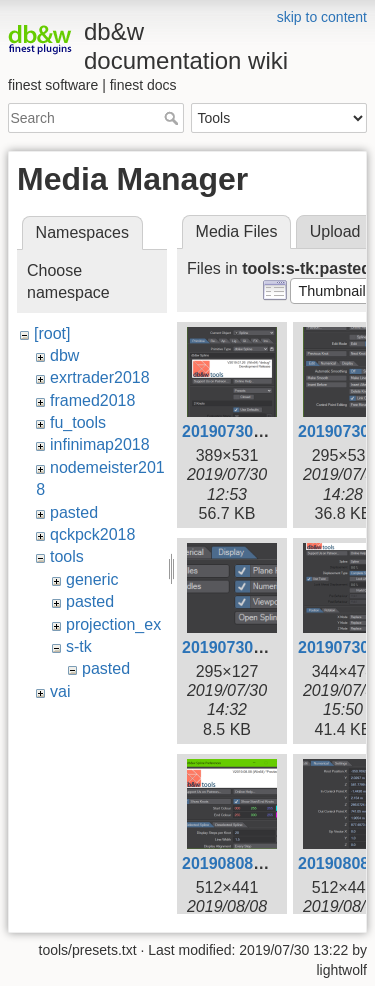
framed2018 (92, 400)
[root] (52, 333)
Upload (335, 231)
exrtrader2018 (100, 377)
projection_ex (113, 624)
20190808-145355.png (264, 863)
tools (67, 556)
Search (173, 118)
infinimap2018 (100, 444)
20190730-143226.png (264, 647)
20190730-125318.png (264, 431)
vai (60, 691)
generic (92, 579)
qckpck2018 (92, 534)
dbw (64, 355)
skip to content (322, 17)
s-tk (79, 646)
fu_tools (78, 422)
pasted (74, 512)
